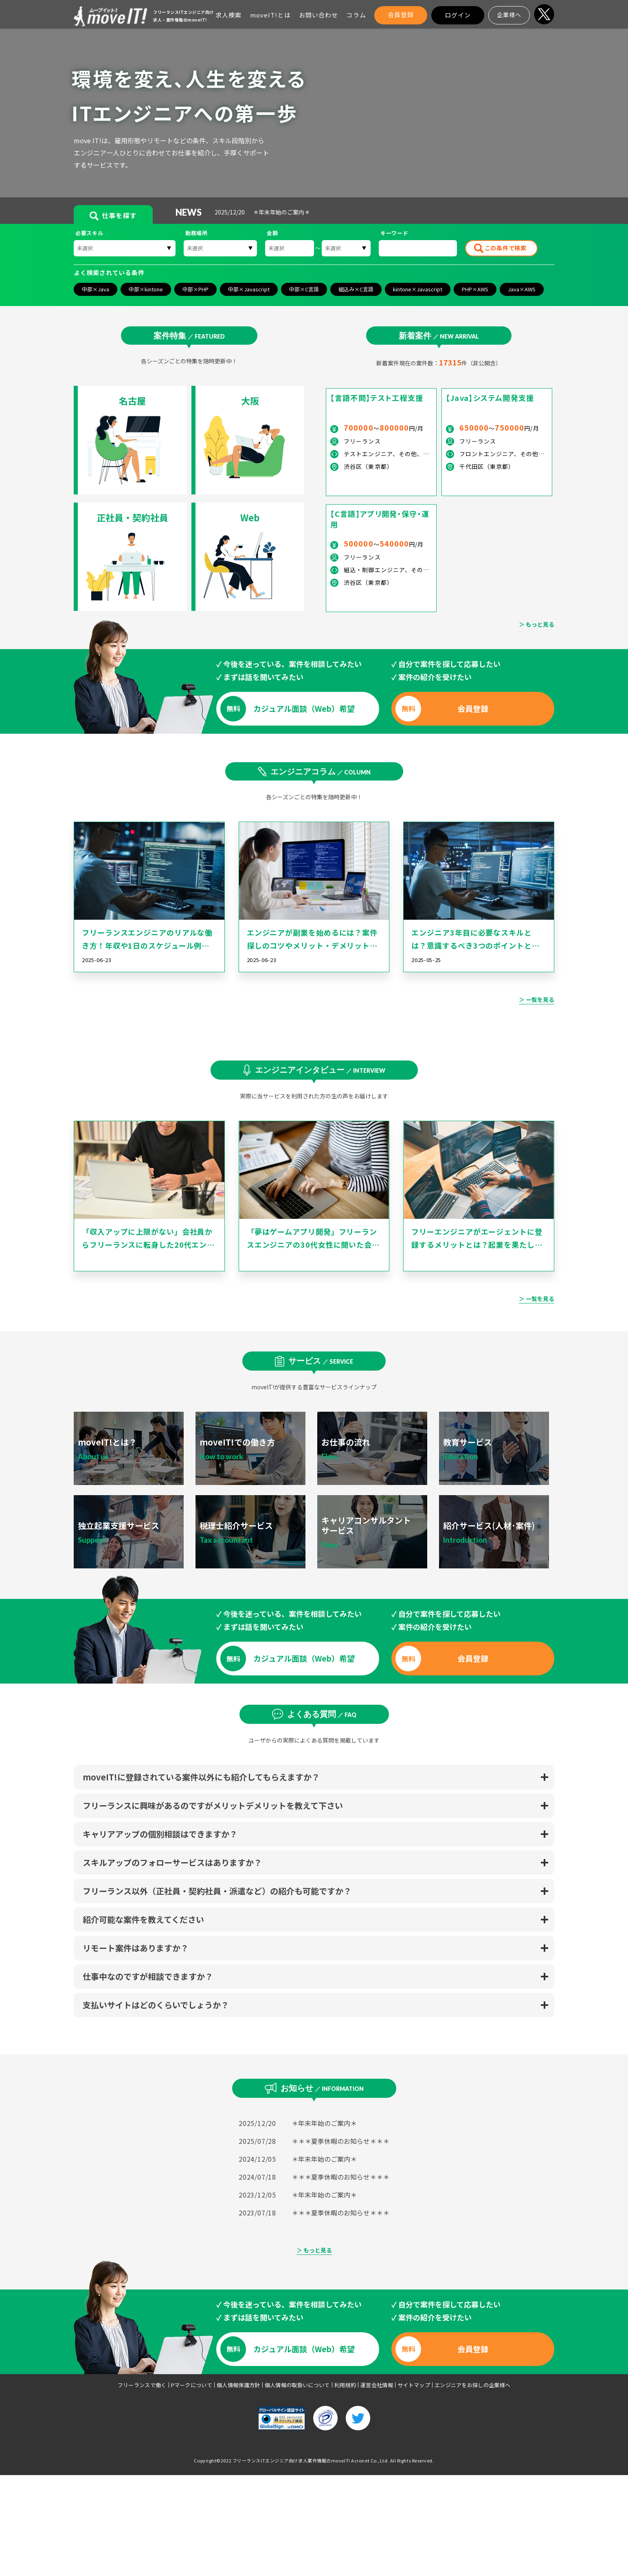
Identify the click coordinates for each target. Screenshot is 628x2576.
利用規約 (345, 2385)
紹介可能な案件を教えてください (143, 1919)
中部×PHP (195, 289)
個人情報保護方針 (238, 2385)
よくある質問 (321, 1714)
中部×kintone (146, 289)
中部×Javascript (249, 289)
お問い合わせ (318, 15)
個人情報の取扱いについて (297, 2385)
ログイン (458, 15)
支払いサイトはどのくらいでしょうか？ (156, 2005)
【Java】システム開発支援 (490, 398)
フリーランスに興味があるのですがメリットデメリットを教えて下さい (213, 1805)
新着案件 (439, 335)
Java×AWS (522, 289)
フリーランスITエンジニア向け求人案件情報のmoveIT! (291, 2460)
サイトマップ (413, 2385)
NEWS (185, 212)
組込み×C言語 (355, 289)
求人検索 (228, 15)
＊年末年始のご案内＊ (324, 2123)
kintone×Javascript (417, 289)
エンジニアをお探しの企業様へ (473, 2385)
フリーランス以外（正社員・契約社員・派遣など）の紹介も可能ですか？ (217, 1891)
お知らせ (322, 2088)
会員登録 (401, 14)
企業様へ (509, 15)
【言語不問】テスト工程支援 (377, 398)
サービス (320, 1360)
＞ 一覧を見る (536, 999)
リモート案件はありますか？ (136, 1948)
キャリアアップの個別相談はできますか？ (160, 1834)
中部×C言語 (304, 289)
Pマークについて (192, 2385)
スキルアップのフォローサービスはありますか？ (172, 1862)
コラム (356, 15)
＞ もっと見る (536, 624)
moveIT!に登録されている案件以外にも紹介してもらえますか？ (201, 1777)
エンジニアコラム (320, 771)
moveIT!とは (270, 15)
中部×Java (95, 289)
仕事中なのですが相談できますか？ (148, 1976)
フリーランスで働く (142, 2385)
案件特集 (189, 335)
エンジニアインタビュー (320, 1069)
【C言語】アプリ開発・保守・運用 (379, 519)
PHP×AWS (475, 289)
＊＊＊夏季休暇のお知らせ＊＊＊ (340, 2141)
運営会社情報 (376, 2385)
